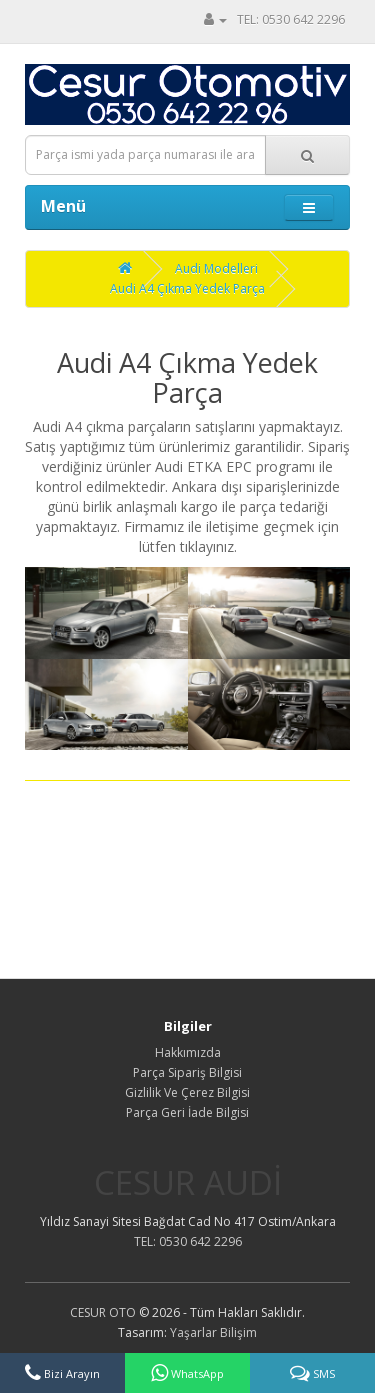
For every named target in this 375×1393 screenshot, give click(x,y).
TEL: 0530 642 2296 (291, 19)
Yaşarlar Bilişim (213, 1332)
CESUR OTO (103, 1312)
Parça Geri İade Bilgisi (187, 1112)
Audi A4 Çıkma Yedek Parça (187, 288)
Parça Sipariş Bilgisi (187, 1072)
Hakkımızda (188, 1052)
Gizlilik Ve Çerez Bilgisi (187, 1092)
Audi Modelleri (216, 268)
